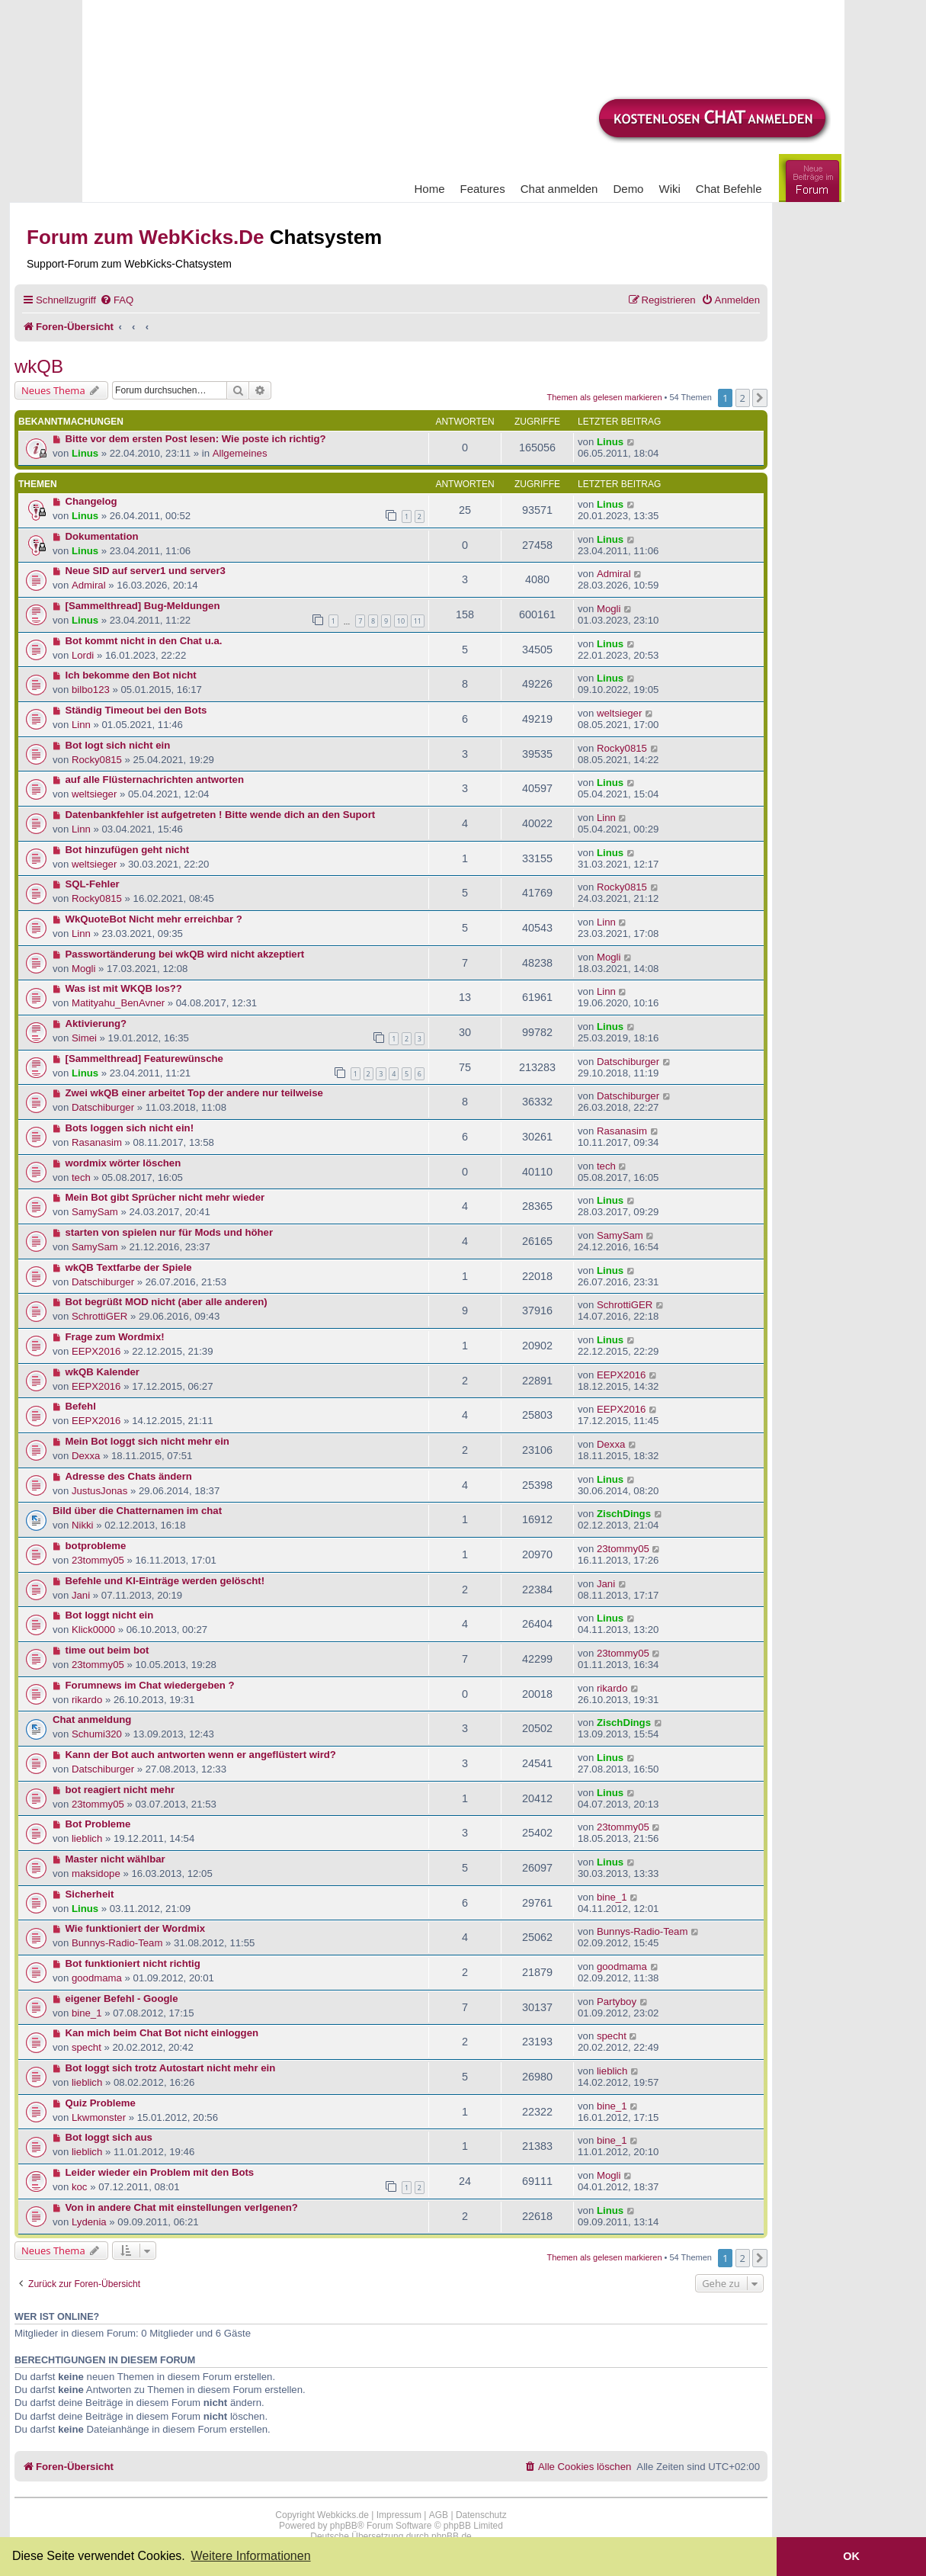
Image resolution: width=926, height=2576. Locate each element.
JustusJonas (99, 1491)
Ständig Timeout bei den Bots (136, 710)
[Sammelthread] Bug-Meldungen (143, 605)
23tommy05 (98, 1560)
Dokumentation (102, 536)
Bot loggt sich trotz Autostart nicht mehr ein (171, 2068)
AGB (438, 2515)
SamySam (95, 1211)
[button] (759, 398)
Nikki (83, 1525)
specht (86, 2047)
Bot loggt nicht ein (110, 1615)
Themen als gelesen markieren (604, 397)
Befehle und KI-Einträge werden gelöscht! (165, 1580)
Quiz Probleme (101, 2103)
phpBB (343, 2525)
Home (430, 188)
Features (482, 188)
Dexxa (86, 1455)
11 (417, 621)
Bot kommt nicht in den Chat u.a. (144, 640)
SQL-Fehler (93, 884)
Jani (81, 1595)
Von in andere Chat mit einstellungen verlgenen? (182, 2207)
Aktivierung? (96, 1023)
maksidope (96, 1873)
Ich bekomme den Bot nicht (131, 675)
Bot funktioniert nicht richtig (133, 1963)
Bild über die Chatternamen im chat (137, 1510)
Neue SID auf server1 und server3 (146, 570)
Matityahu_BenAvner (118, 1003)
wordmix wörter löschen (123, 1163)
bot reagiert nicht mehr (120, 1789)
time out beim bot (107, 1650)
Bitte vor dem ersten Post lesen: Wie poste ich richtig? (196, 438)
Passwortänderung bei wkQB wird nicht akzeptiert (185, 954)
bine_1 (612, 1897)
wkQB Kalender (102, 1372)
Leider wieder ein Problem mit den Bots (160, 2172)
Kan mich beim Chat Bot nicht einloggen (162, 2033)
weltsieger (619, 713)
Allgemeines (240, 453)
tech (81, 1177)
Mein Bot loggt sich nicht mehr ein (147, 1441)
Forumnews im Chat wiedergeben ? (150, 1685)
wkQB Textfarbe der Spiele (129, 1267)
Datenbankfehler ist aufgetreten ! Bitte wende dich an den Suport (221, 814)
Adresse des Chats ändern (129, 1476)
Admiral (89, 585)
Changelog (91, 501)
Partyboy (616, 2001)
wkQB (38, 366)
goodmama (97, 1978)
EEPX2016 (96, 1351)
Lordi (83, 655)
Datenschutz (481, 2515)
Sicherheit (90, 1894)
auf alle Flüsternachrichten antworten (155, 779)
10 (401, 621)
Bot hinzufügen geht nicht (128, 849)
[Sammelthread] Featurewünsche (144, 1058)
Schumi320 (97, 1734)
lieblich (87, 1838)
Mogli (609, 608)
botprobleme (96, 1545)
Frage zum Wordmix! (115, 1337)
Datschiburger (628, 1061)
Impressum (398, 2515)
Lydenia (89, 2222)
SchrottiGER (99, 1316)
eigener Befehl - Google (122, 1998)
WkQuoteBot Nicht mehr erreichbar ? (154, 919)
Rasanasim (97, 1142)
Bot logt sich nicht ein (118, 745)
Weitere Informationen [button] (250, 2555)
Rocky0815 (97, 759)
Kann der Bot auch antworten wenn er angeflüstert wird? (201, 1754)
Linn (81, 724)
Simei (84, 1038)
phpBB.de (451, 2536)
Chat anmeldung (92, 1719)
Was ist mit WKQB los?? (124, 988)
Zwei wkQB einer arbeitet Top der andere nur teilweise (194, 1093)
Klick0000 (93, 1629)
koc (80, 2187)
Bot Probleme (98, 1824)
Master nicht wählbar (115, 1859)
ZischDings (624, 1513)
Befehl (81, 1406)
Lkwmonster (99, 2117)
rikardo (87, 1699)
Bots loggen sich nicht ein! (130, 1128)
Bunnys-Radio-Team (117, 1943)
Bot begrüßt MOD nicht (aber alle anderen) (167, 1301)
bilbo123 (91, 689)
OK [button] (851, 2556)
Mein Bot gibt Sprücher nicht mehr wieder (165, 1197)
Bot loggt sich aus (109, 2137)
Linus (85, 453)
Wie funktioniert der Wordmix (136, 1928)
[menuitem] (116, 300)
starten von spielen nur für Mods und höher (170, 1232)
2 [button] (742, 398)
